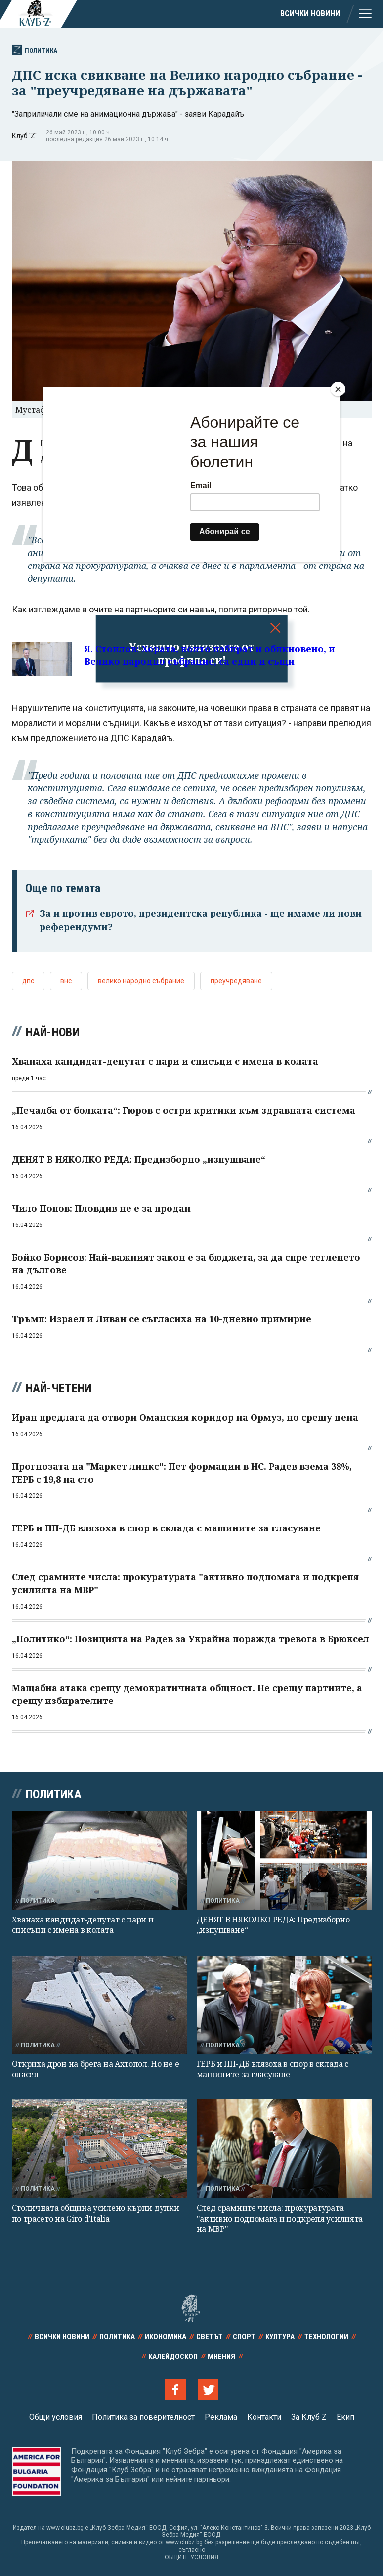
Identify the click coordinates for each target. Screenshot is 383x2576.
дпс (28, 981)
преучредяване (236, 981)
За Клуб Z (309, 2417)
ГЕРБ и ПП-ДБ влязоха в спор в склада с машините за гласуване (273, 2069)
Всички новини (310, 13)
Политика (34, 49)
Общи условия (55, 2417)
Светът (209, 2336)
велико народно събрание (141, 981)
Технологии (326, 2336)
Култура (280, 2336)
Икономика (165, 2336)
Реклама (221, 2417)
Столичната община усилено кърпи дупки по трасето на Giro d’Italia (95, 2213)
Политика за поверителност (143, 2417)
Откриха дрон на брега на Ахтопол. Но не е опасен (95, 2069)
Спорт (244, 2336)
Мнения (221, 2356)
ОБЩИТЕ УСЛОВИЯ (191, 2557)
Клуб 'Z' (24, 136)
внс (66, 981)
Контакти (264, 2417)
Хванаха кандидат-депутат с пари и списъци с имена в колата (83, 1924)
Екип (345, 2417)
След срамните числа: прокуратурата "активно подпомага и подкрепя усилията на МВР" (280, 2218)
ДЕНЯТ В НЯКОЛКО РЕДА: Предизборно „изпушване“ (273, 1924)
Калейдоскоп (173, 2356)
